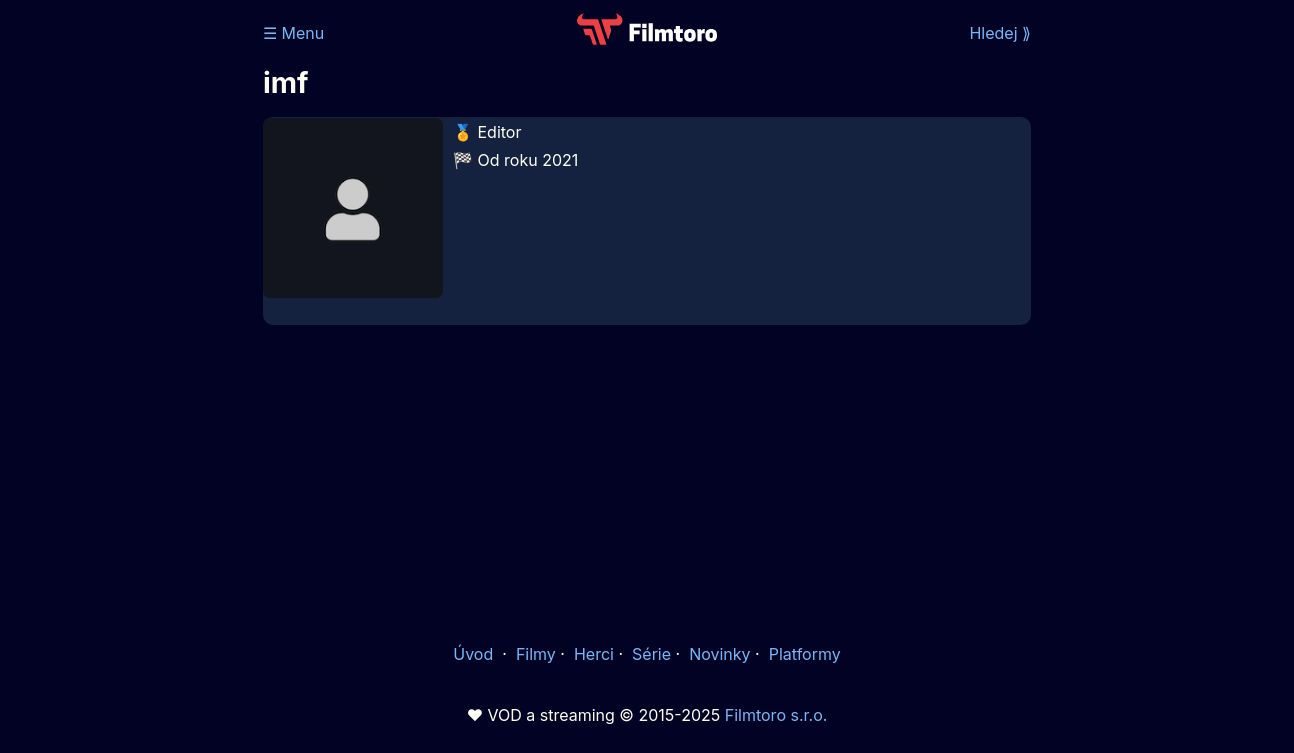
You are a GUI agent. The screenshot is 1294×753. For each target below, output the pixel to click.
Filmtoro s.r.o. (776, 715)
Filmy (536, 654)
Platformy (805, 654)
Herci (594, 654)
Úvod (475, 654)
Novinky (719, 654)
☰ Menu (293, 33)
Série (651, 654)
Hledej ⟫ (1000, 33)
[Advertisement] (647, 482)
